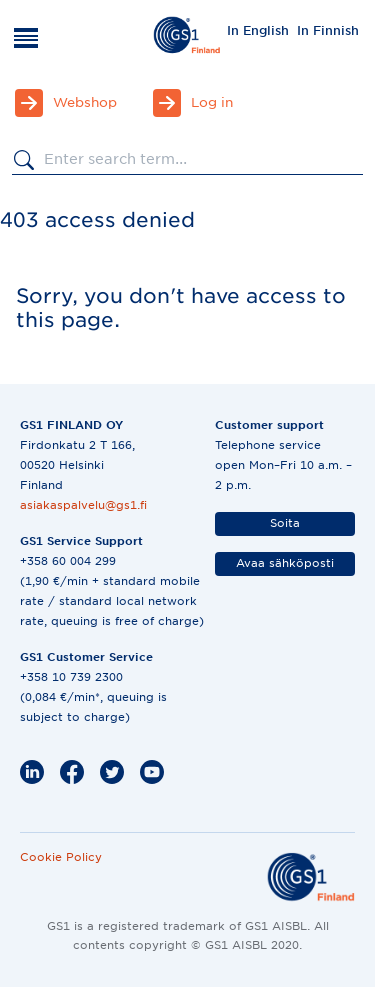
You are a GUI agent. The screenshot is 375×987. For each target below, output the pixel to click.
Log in (212, 102)
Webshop (85, 102)
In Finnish (328, 30)
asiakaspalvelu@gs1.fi (83, 505)
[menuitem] (258, 30)
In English (258, 30)
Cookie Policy (61, 857)
